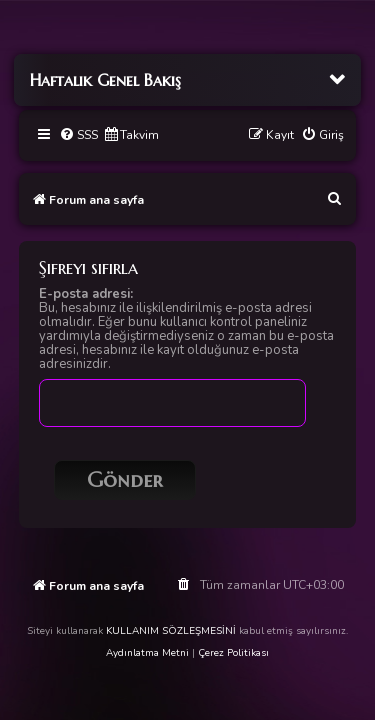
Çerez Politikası (233, 653)
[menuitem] (78, 135)
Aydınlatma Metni (147, 653)
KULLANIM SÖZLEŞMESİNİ (171, 631)
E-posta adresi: (86, 294)
